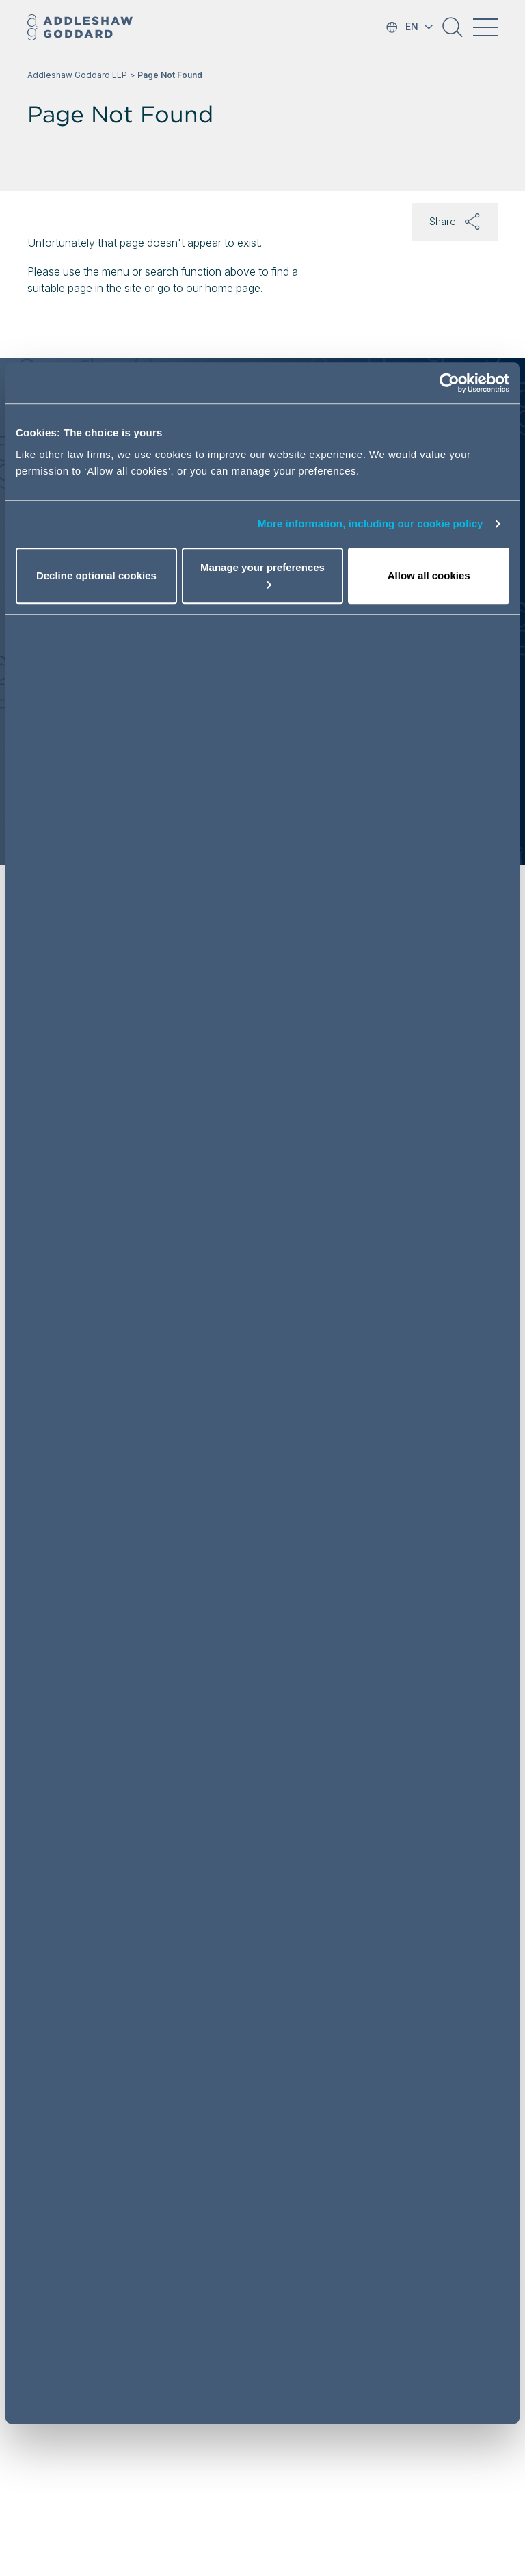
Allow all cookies (429, 575)
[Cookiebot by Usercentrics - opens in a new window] (449, 383)
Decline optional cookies (96, 575)
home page (232, 288)
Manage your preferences (262, 575)
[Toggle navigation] (485, 27)
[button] (452, 32)
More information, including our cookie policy (370, 523)
